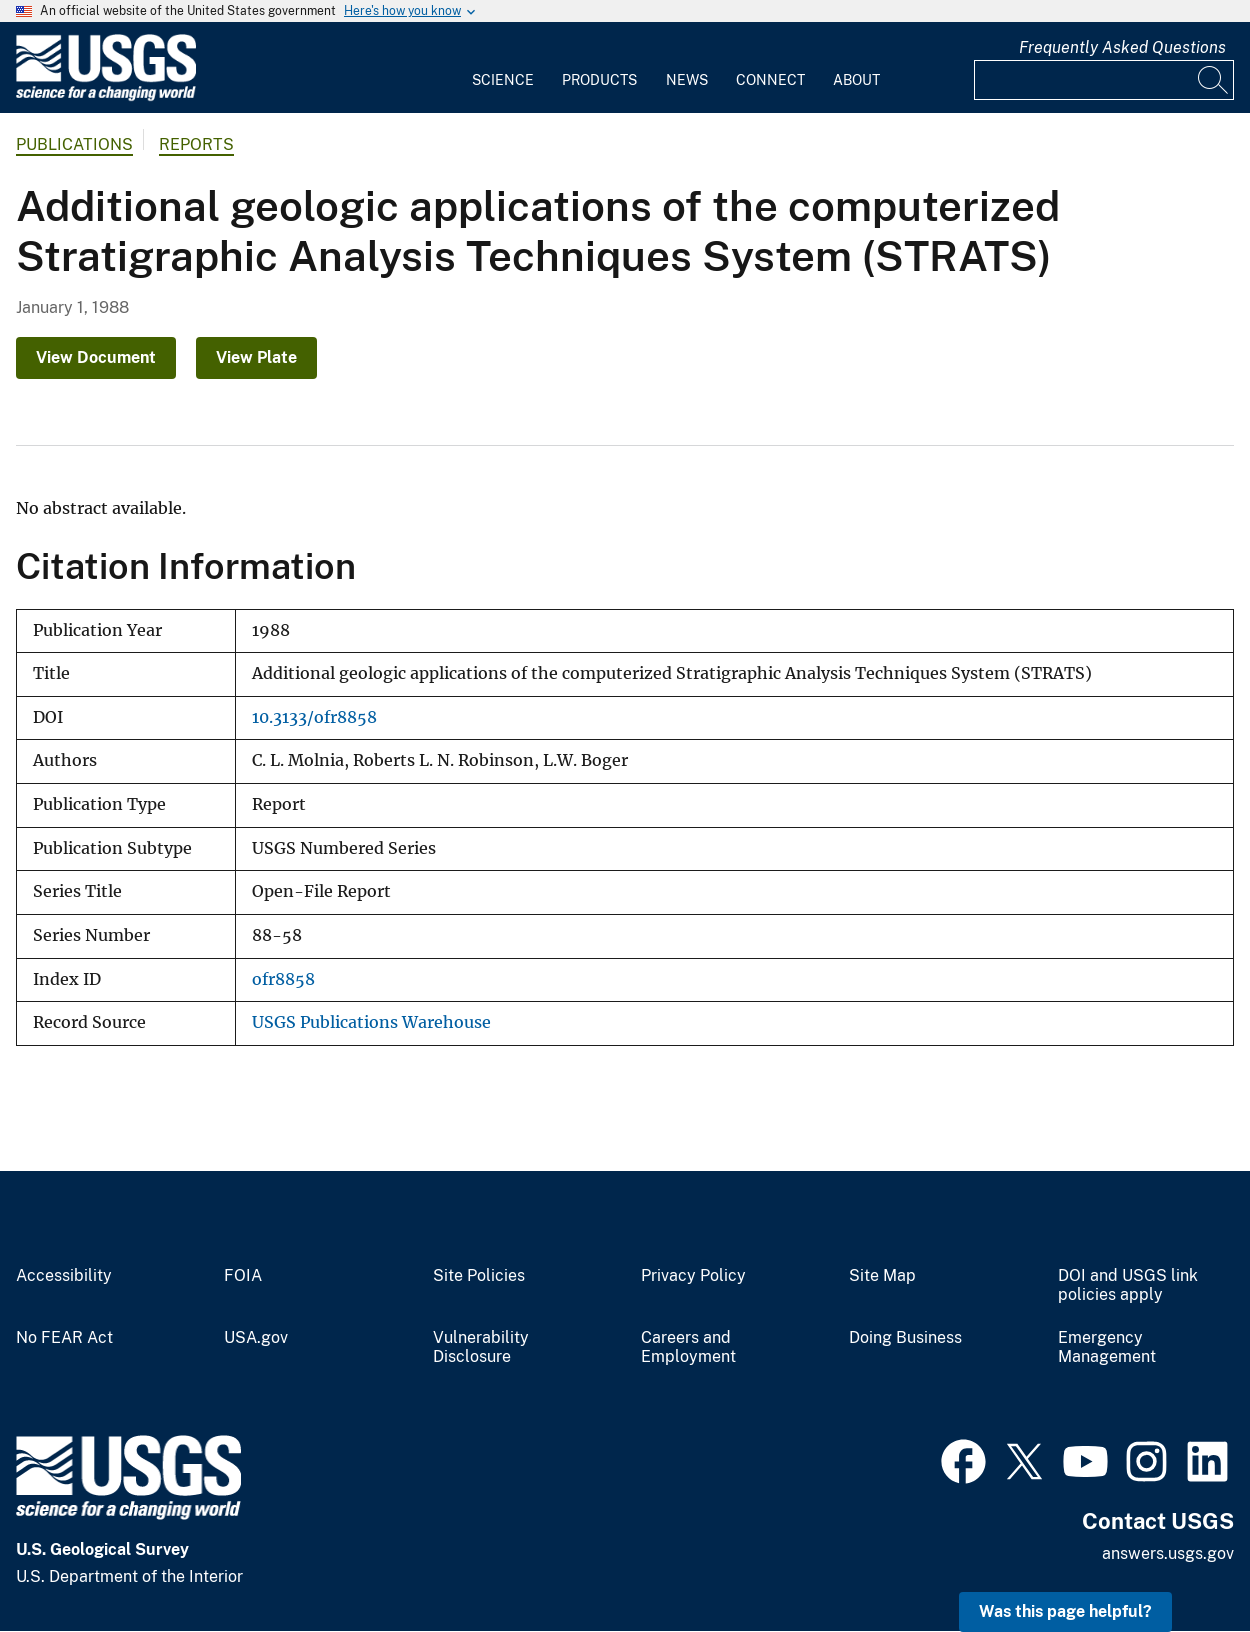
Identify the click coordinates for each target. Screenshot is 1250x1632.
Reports (196, 144)
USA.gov (256, 1338)
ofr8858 (283, 979)
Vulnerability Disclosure (481, 1347)
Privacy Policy (693, 1276)
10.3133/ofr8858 (314, 717)
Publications (74, 144)
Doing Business (905, 1338)
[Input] (1104, 80)
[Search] (1214, 80)
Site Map (882, 1276)
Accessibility (64, 1276)
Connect (770, 80)
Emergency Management (1107, 1347)
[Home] (106, 96)
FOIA (243, 1276)
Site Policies (479, 1276)
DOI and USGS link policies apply (1128, 1285)
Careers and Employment (688, 1347)
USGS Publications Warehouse (371, 1022)
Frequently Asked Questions (1122, 47)
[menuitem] (503, 68)
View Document (96, 357)
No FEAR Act (64, 1338)
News (687, 80)
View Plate (256, 357)
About (856, 80)
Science (503, 80)
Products (599, 80)
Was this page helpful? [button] (1065, 1611)
